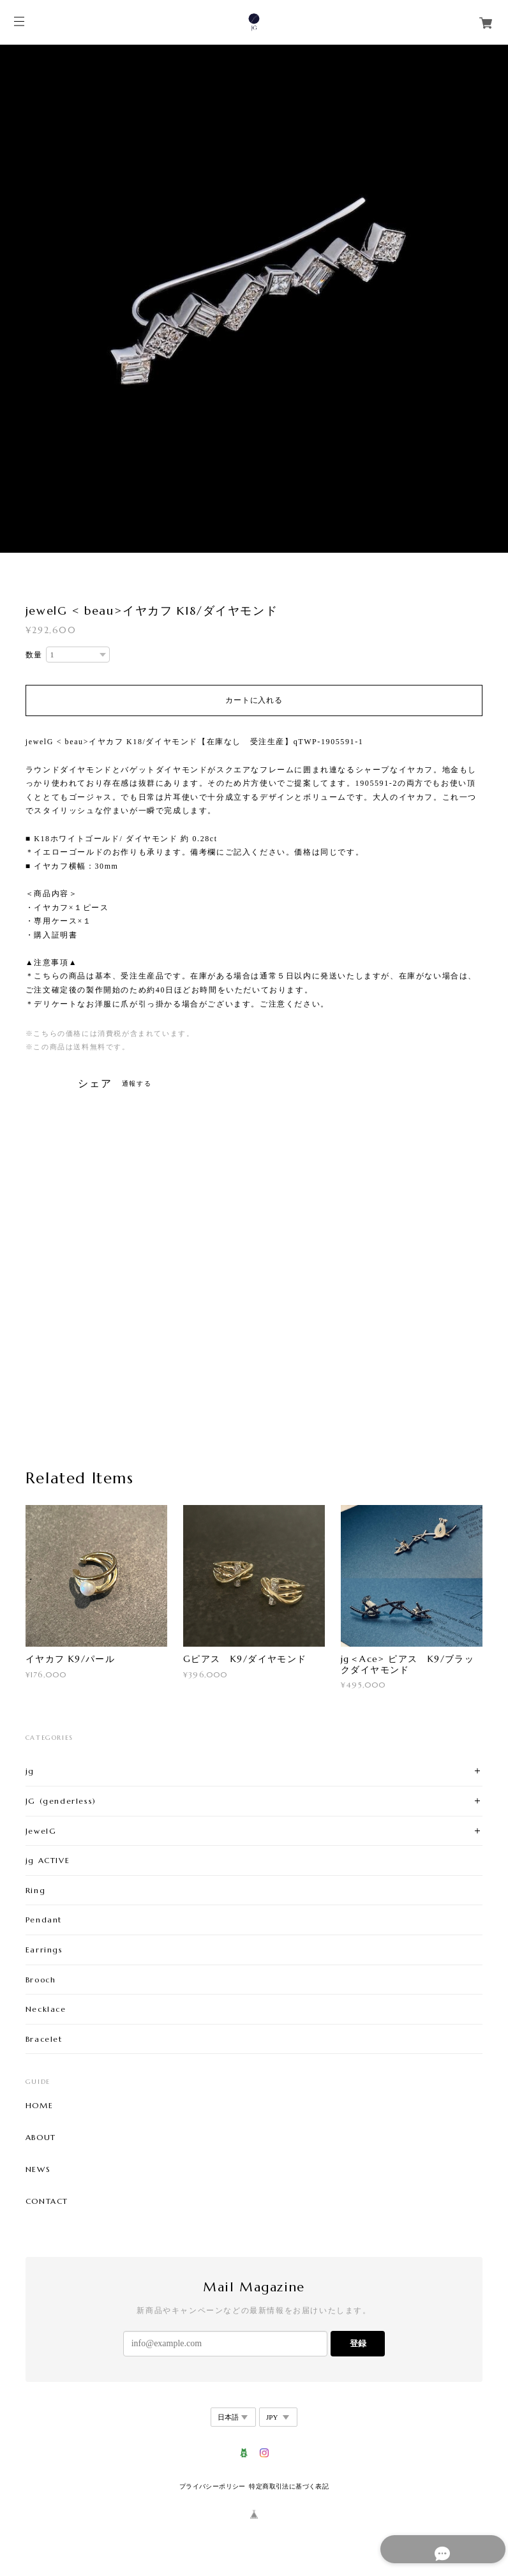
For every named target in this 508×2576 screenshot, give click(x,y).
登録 (358, 2343)
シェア (95, 1084)
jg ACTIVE (48, 1860)
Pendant (44, 1919)
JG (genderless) (61, 1801)
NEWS (38, 2169)
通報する (136, 1083)
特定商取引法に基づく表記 (289, 2486)
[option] (254, 299)
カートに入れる (253, 700)
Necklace (46, 2009)
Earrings (44, 1949)
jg (30, 1771)
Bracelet (44, 2039)
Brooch (41, 1979)
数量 (34, 654)
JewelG (41, 1831)
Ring (35, 1890)
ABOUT (41, 2137)
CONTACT (47, 2201)
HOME (39, 2105)
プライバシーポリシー (212, 2486)
